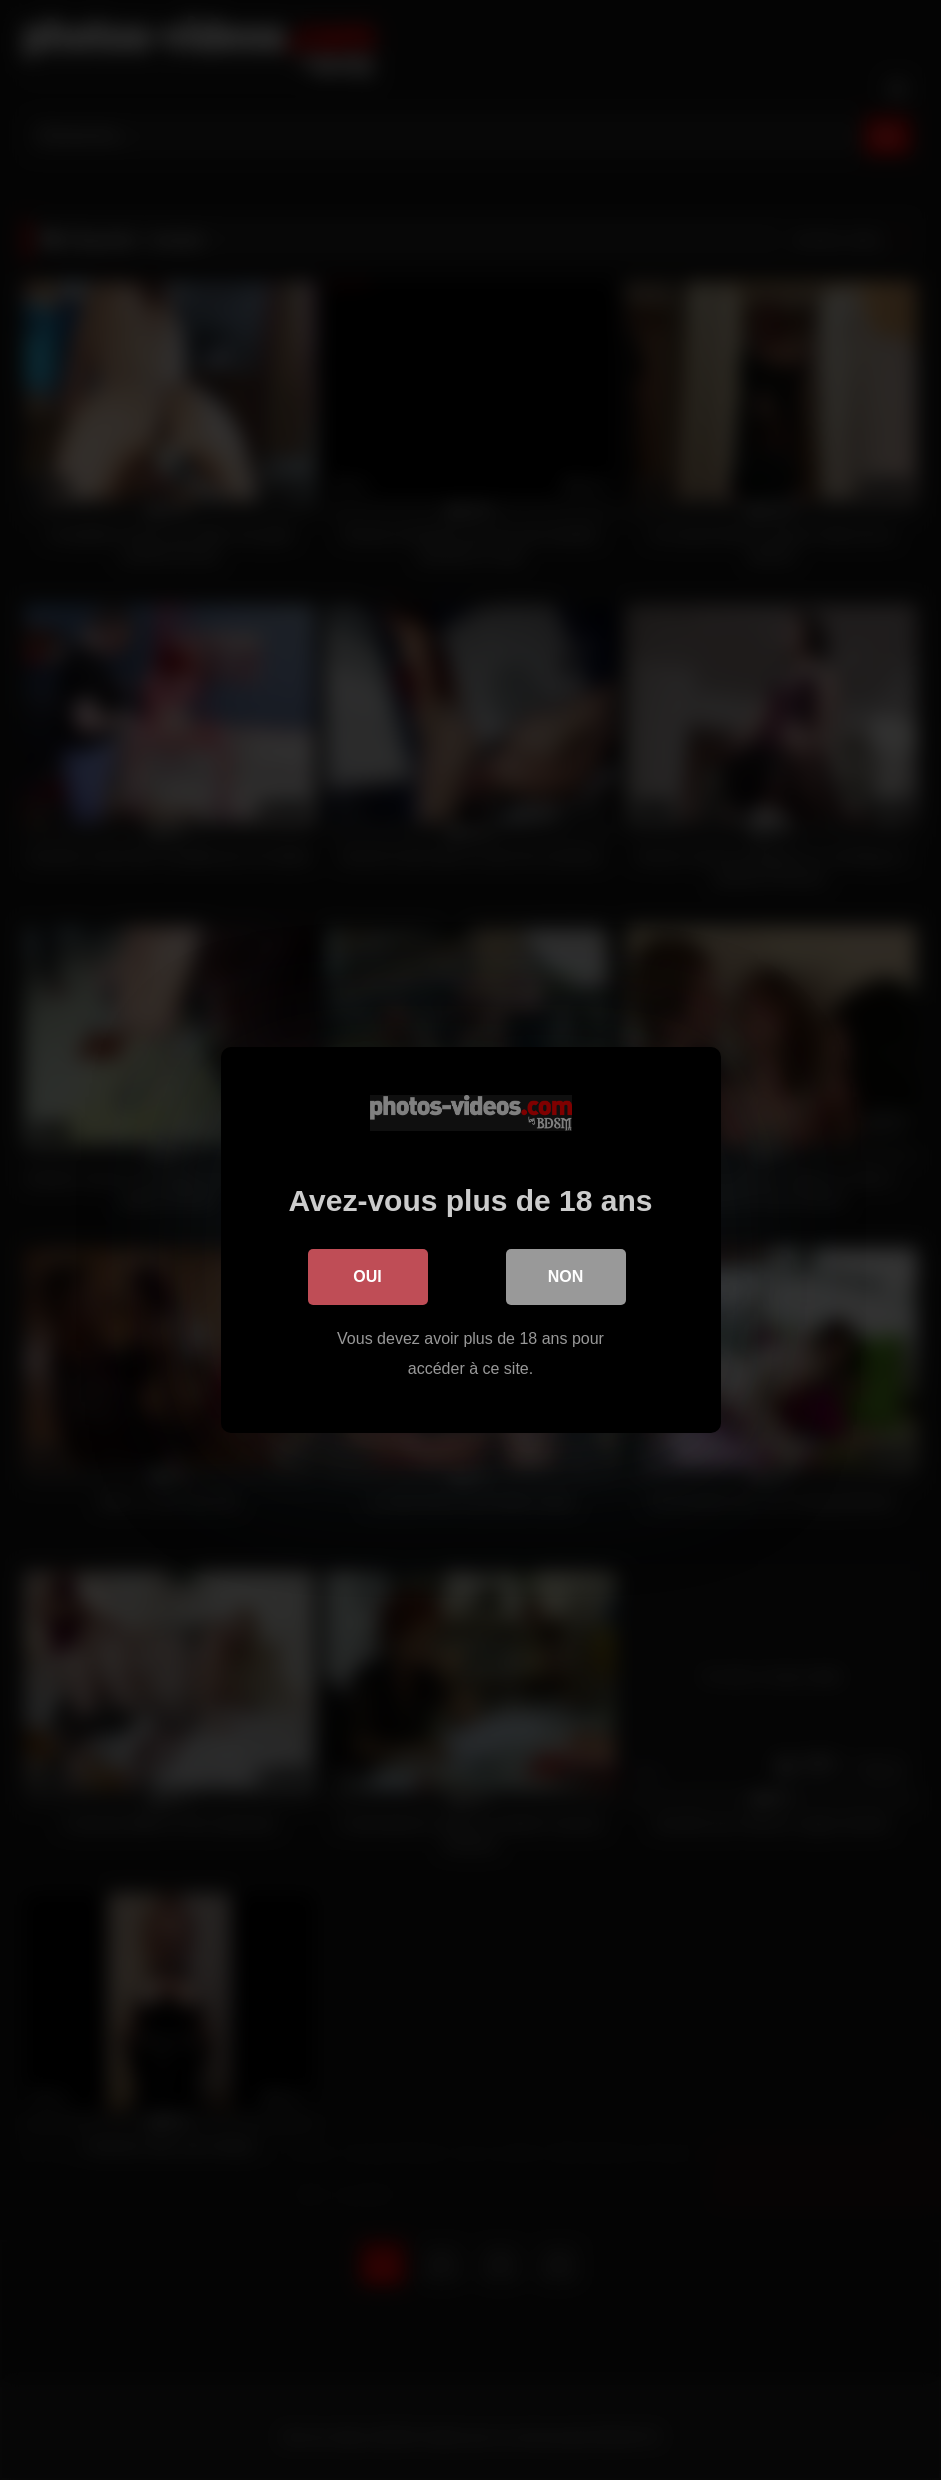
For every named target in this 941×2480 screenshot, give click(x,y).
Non (566, 1276)
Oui (367, 1276)
